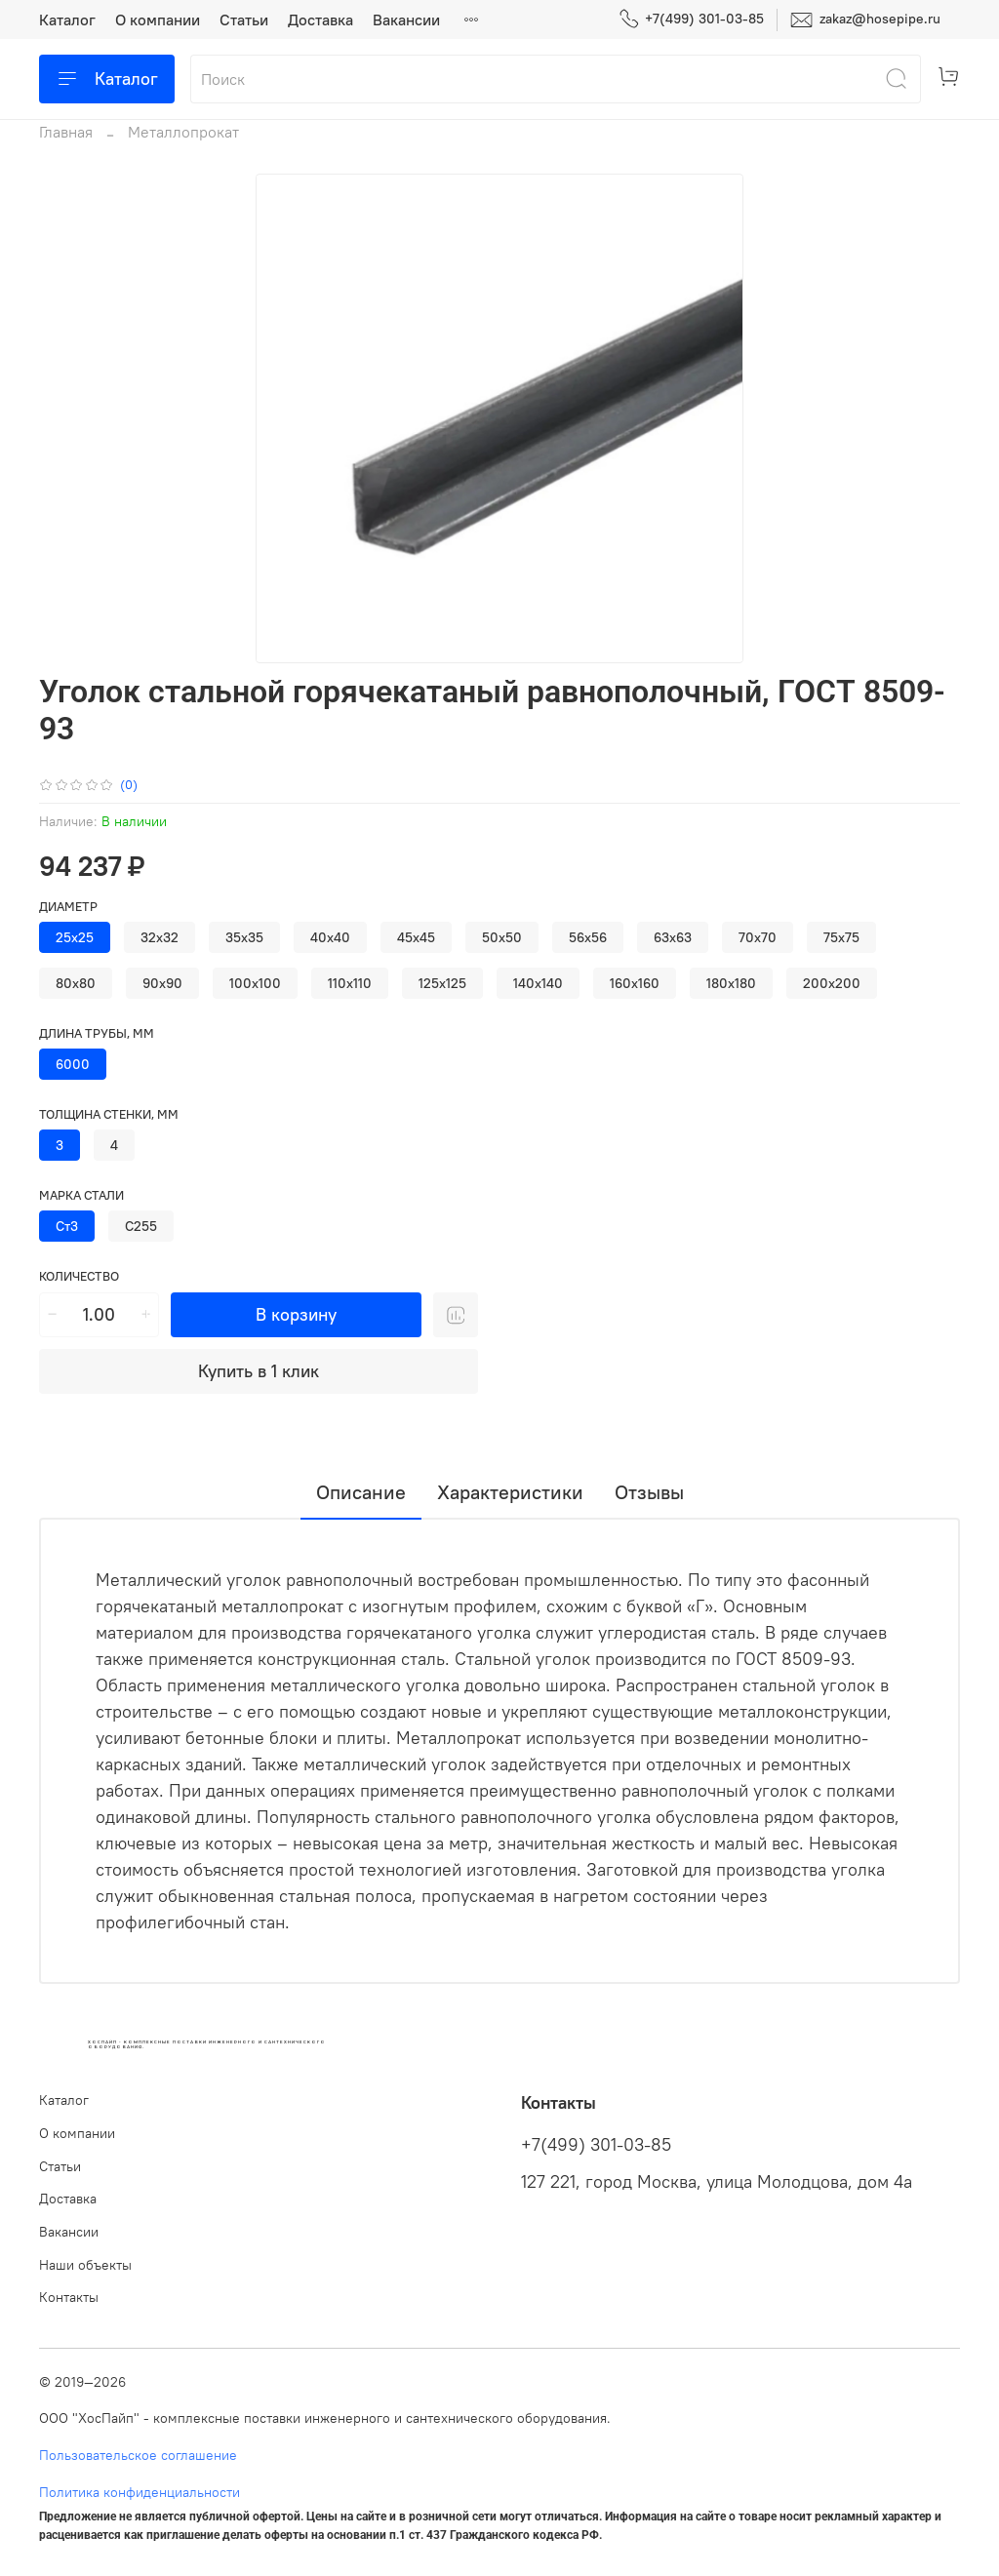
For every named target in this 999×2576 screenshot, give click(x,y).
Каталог (67, 19)
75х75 (841, 937)
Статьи (244, 19)
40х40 (330, 937)
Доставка (320, 19)
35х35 (244, 937)
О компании (157, 19)
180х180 (731, 983)
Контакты (69, 2297)
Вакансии (406, 19)
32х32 (159, 937)
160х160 (634, 983)
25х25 (75, 937)
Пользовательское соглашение (138, 2455)
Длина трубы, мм (96, 1033)
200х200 (831, 983)
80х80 (76, 983)
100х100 (255, 983)
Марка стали (81, 1195)
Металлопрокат (183, 131)
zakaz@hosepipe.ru (865, 20)
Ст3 (67, 1226)
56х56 (588, 937)
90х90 (162, 983)
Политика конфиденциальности (139, 2492)
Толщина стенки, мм (109, 1114)
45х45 (416, 937)
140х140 (538, 983)
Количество (79, 1276)
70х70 (758, 937)
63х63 (673, 937)
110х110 (350, 983)
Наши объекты (85, 2265)
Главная (66, 131)
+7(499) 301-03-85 (691, 19)
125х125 (442, 983)
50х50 (502, 937)
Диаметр (68, 906)
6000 (73, 1064)
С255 (141, 1226)
